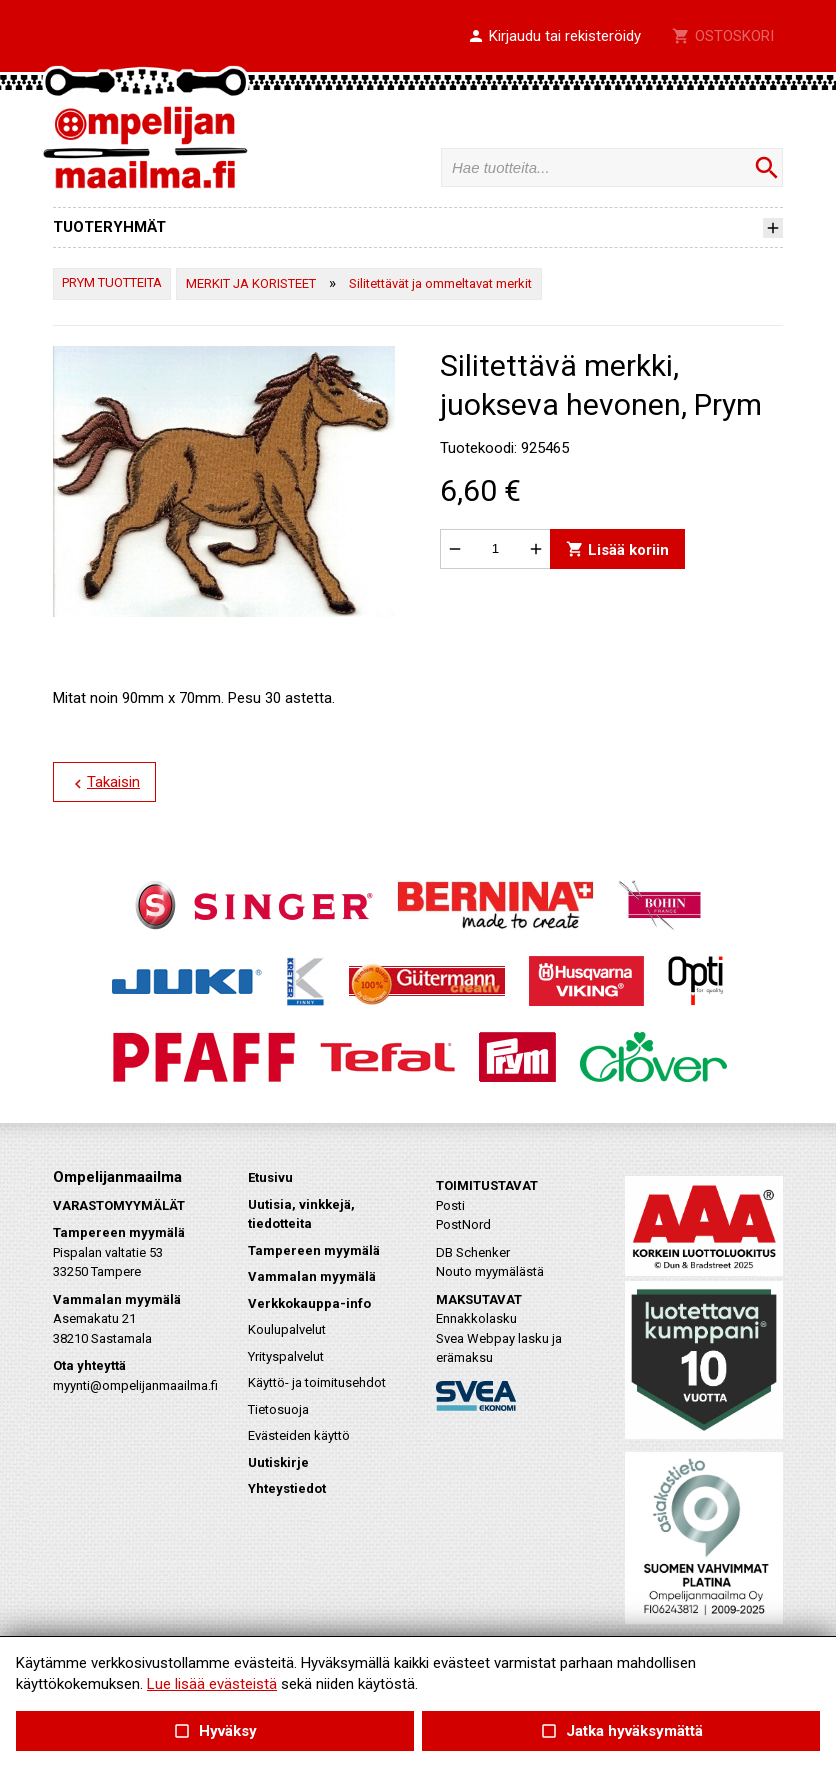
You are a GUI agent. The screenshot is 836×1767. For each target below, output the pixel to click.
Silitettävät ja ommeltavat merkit (440, 283)
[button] (554, 37)
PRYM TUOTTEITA (112, 282)
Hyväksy (215, 1731)
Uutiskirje (278, 1462)
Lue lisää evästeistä (212, 1684)
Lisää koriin (617, 548)
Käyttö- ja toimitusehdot (317, 1382)
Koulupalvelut (287, 1329)
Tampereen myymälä (314, 1250)
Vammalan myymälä (312, 1276)
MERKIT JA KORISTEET (251, 283)
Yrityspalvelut (286, 1356)
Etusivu (270, 1177)
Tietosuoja (278, 1409)
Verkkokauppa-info (309, 1303)
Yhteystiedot (287, 1488)
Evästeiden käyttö (299, 1435)
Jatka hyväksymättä (620, 1731)
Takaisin (104, 783)
